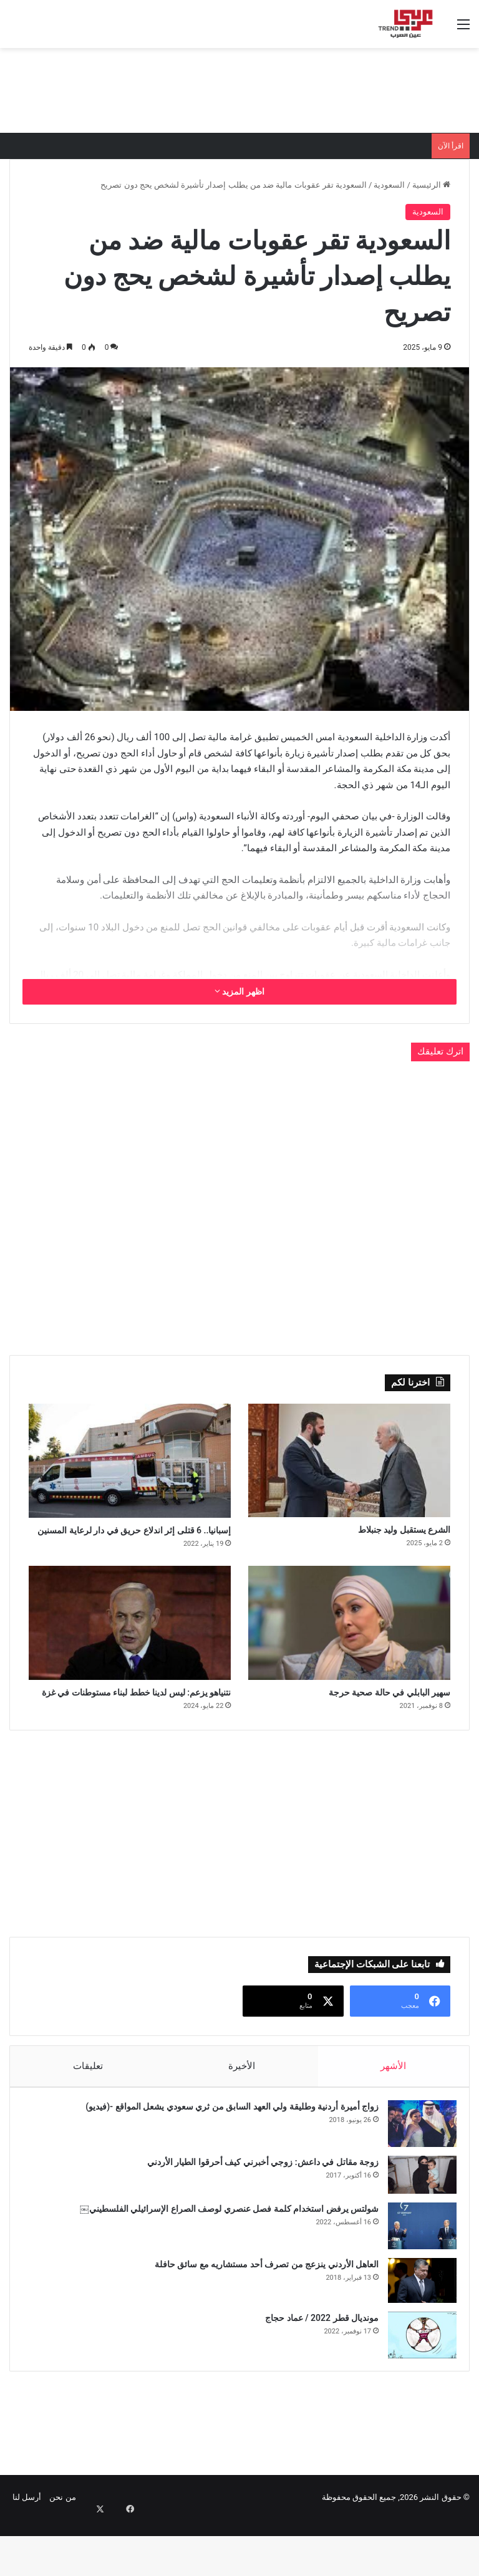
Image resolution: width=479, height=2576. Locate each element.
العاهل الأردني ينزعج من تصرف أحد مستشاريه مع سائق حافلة (260, 2314)
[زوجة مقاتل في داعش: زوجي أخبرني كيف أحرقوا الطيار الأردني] (416, 2225)
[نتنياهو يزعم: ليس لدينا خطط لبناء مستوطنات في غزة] (130, 1645)
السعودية (389, 185)
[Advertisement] (239, 88)
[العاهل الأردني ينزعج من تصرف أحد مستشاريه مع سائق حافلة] (416, 2330)
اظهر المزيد (239, 991)
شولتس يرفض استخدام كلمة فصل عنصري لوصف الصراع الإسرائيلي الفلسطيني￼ (223, 2259)
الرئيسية (431, 185)
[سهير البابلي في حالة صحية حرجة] (349, 1645)
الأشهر (394, 2109)
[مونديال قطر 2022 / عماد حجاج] (416, 2384)
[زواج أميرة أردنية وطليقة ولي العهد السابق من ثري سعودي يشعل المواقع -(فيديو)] (416, 2173)
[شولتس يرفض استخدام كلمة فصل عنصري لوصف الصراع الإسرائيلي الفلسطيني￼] (416, 2275)
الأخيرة (241, 2109)
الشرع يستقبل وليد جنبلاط (382, 1532)
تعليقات (87, 2109)
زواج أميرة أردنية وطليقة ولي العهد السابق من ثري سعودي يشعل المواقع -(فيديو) (225, 2156)
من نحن (62, 2553)
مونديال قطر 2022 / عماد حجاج (315, 2368)
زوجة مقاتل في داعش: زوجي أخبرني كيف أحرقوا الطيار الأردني (256, 2212)
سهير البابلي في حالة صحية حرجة (364, 1716)
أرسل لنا (26, 2553)
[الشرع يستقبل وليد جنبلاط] (349, 1460)
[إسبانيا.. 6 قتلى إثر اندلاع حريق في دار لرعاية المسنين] (130, 1461)
